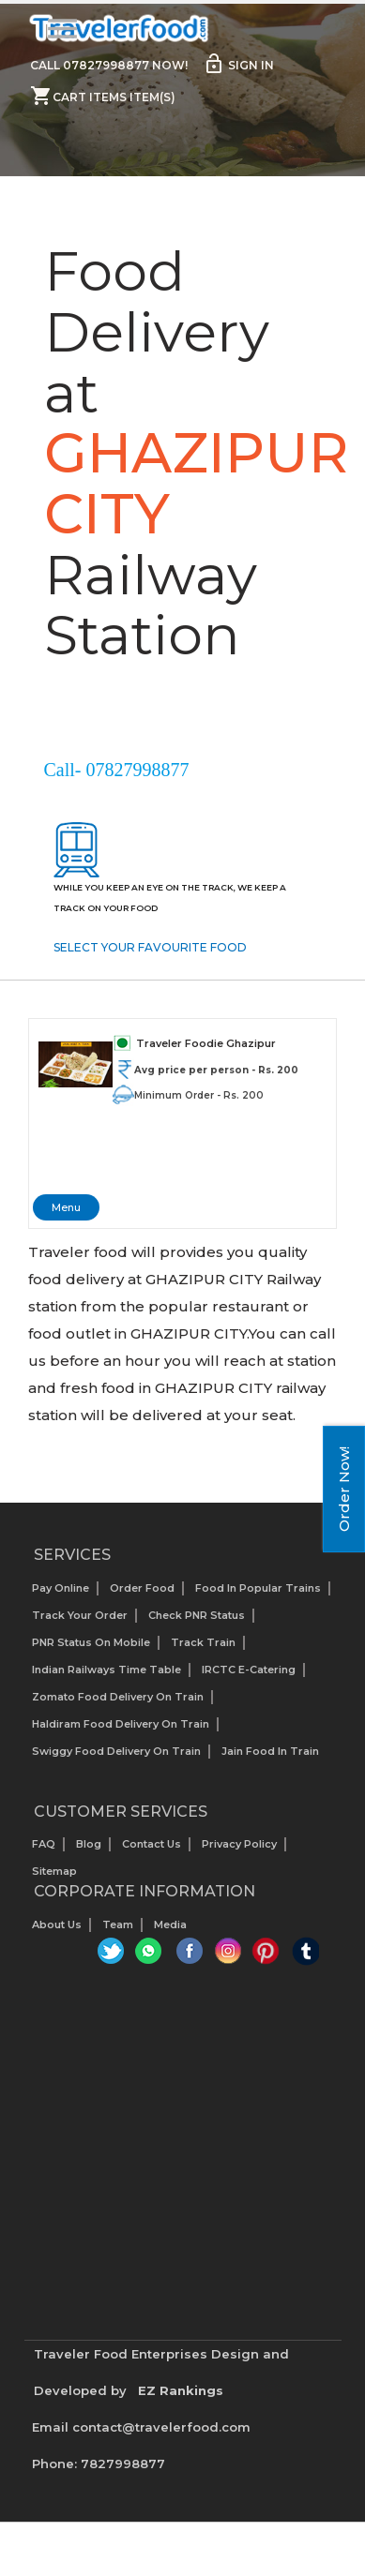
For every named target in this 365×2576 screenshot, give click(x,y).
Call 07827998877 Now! (109, 65)
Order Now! (344, 1489)
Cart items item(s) (102, 95)
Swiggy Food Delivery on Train (116, 1750)
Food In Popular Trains (258, 1587)
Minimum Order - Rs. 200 (199, 1095)
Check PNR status (196, 1614)
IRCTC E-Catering (249, 1668)
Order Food (142, 1587)
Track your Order (80, 1614)
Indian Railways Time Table (106, 1668)
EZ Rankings (180, 2390)
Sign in (238, 63)
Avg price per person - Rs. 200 (216, 1070)
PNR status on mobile (91, 1641)
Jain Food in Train (270, 1750)
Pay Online (60, 1587)
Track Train (203, 1641)
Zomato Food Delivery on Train (118, 1695)
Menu (66, 1207)
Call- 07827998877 (117, 769)
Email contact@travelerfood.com (141, 2426)
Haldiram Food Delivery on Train (120, 1723)
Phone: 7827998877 (98, 2463)
